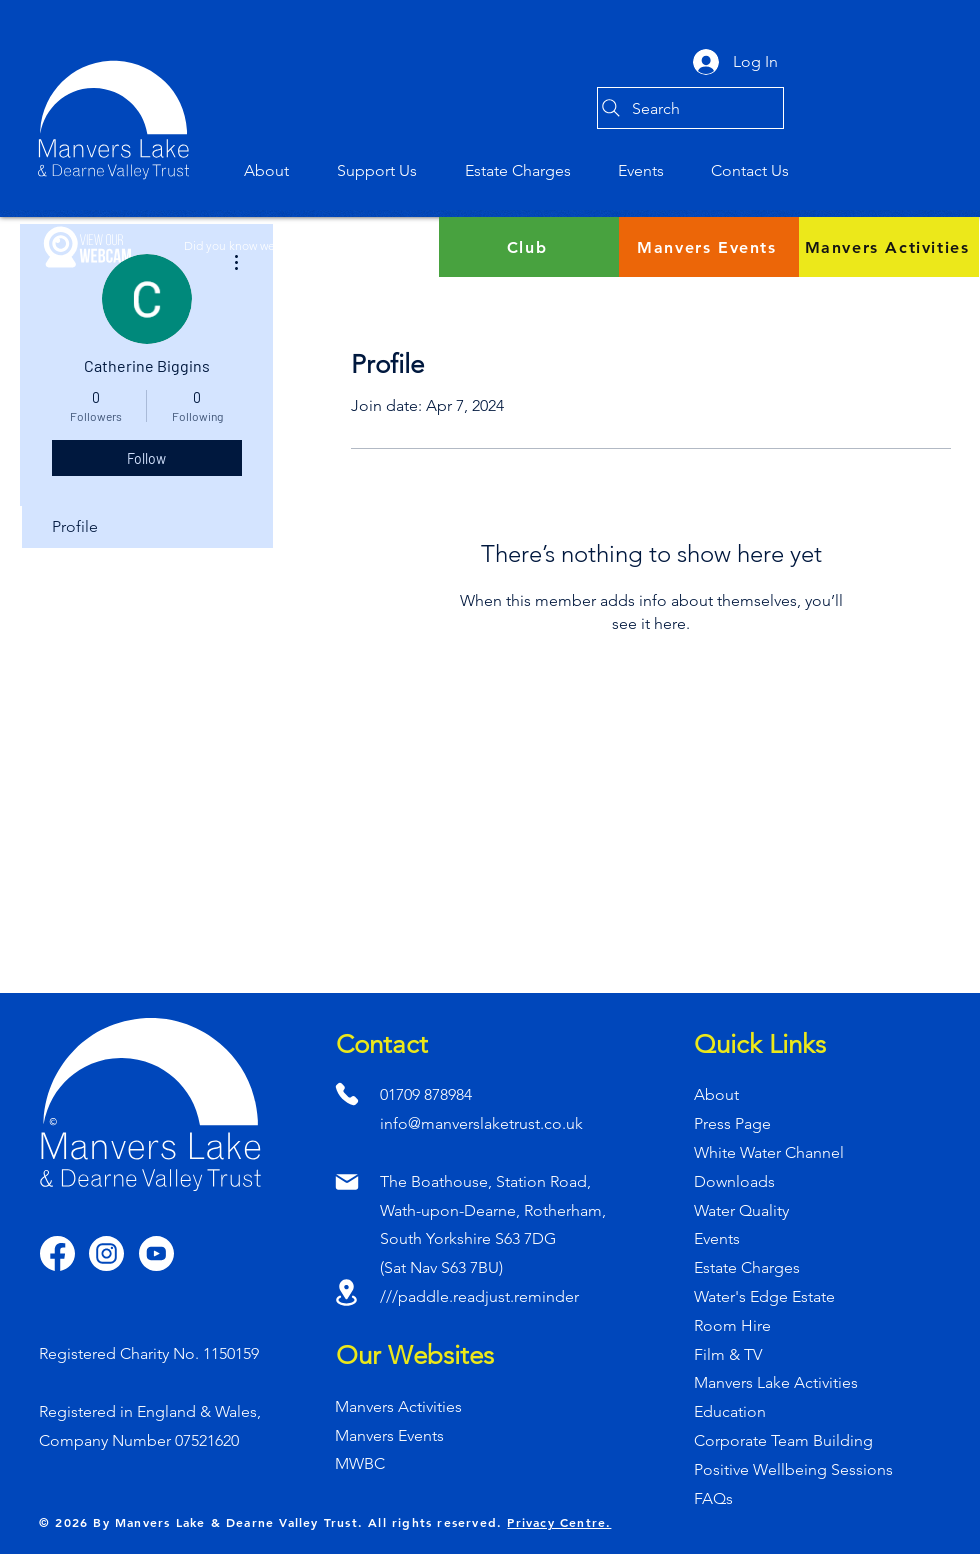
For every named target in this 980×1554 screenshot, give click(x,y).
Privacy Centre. (559, 1522)
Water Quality (741, 1210)
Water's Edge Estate (764, 1296)
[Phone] (346, 1093)
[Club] (529, 247)
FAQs (713, 1498)
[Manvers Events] (709, 247)
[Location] (346, 1292)
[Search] (690, 108)
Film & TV (728, 1354)
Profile (75, 526)
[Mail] (346, 1181)
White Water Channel (769, 1152)
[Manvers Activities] (889, 247)
